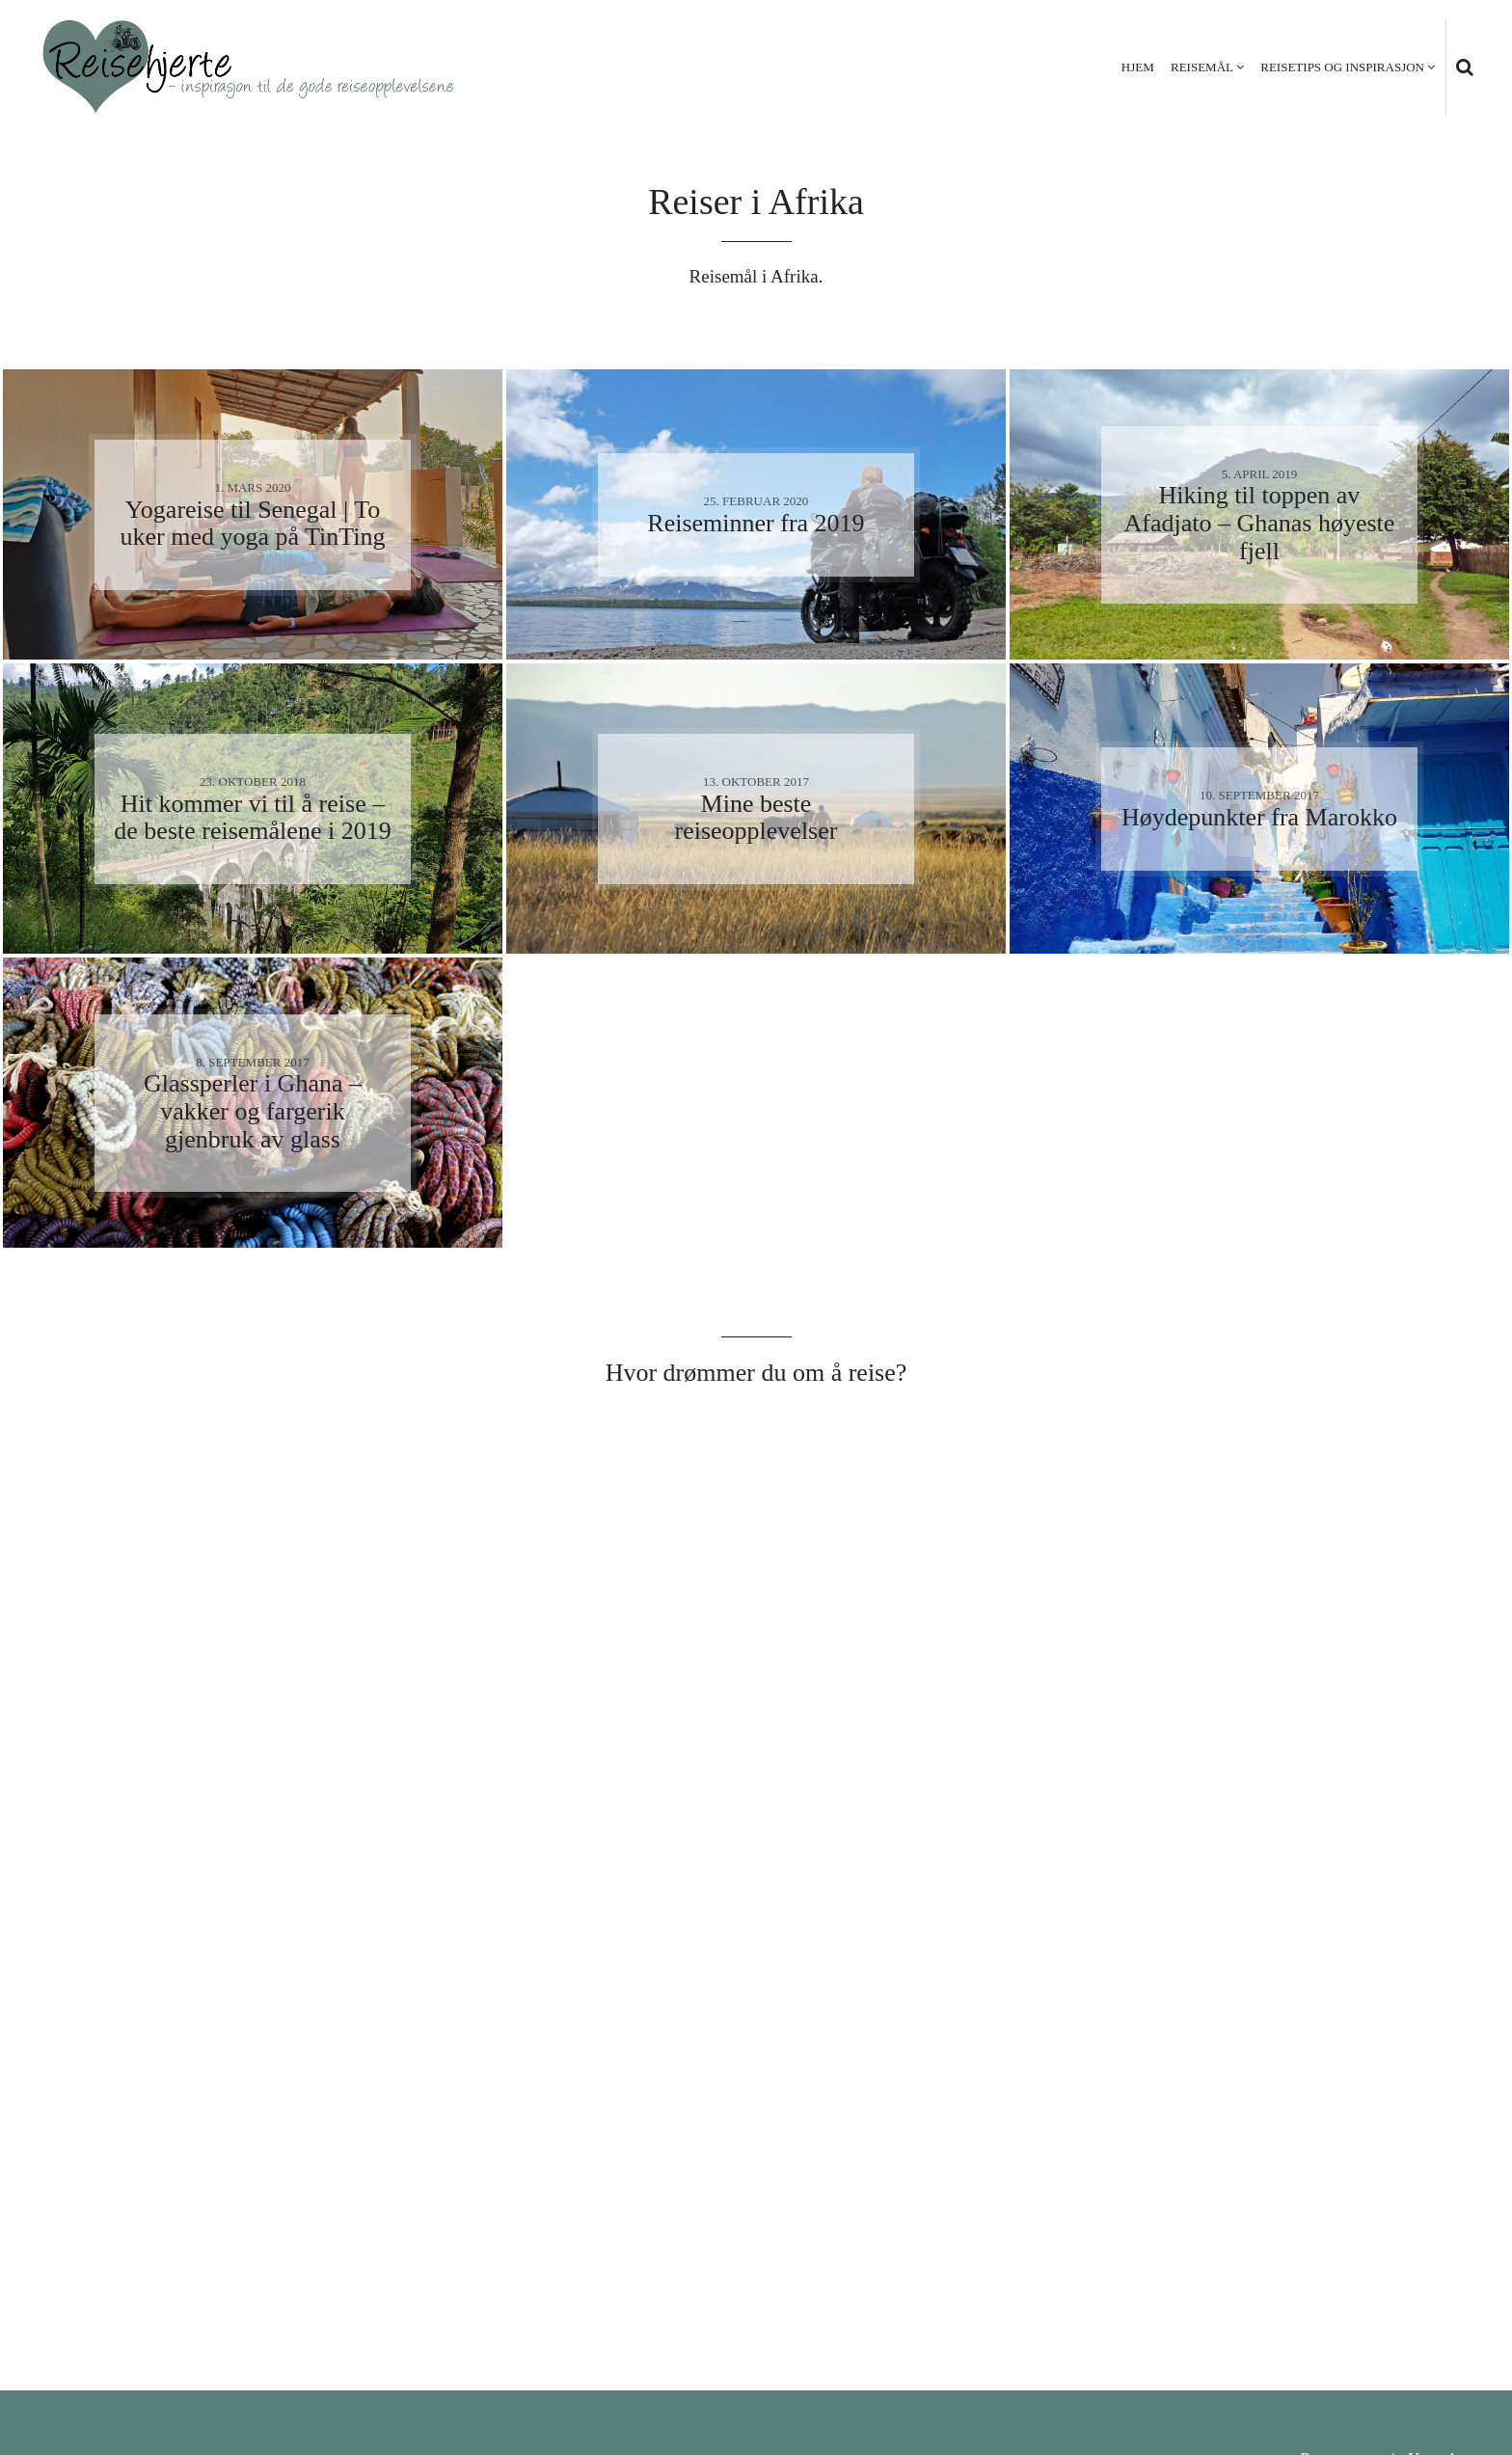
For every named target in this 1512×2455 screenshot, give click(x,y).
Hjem (1137, 67)
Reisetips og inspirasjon (1342, 67)
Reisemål (1202, 67)
